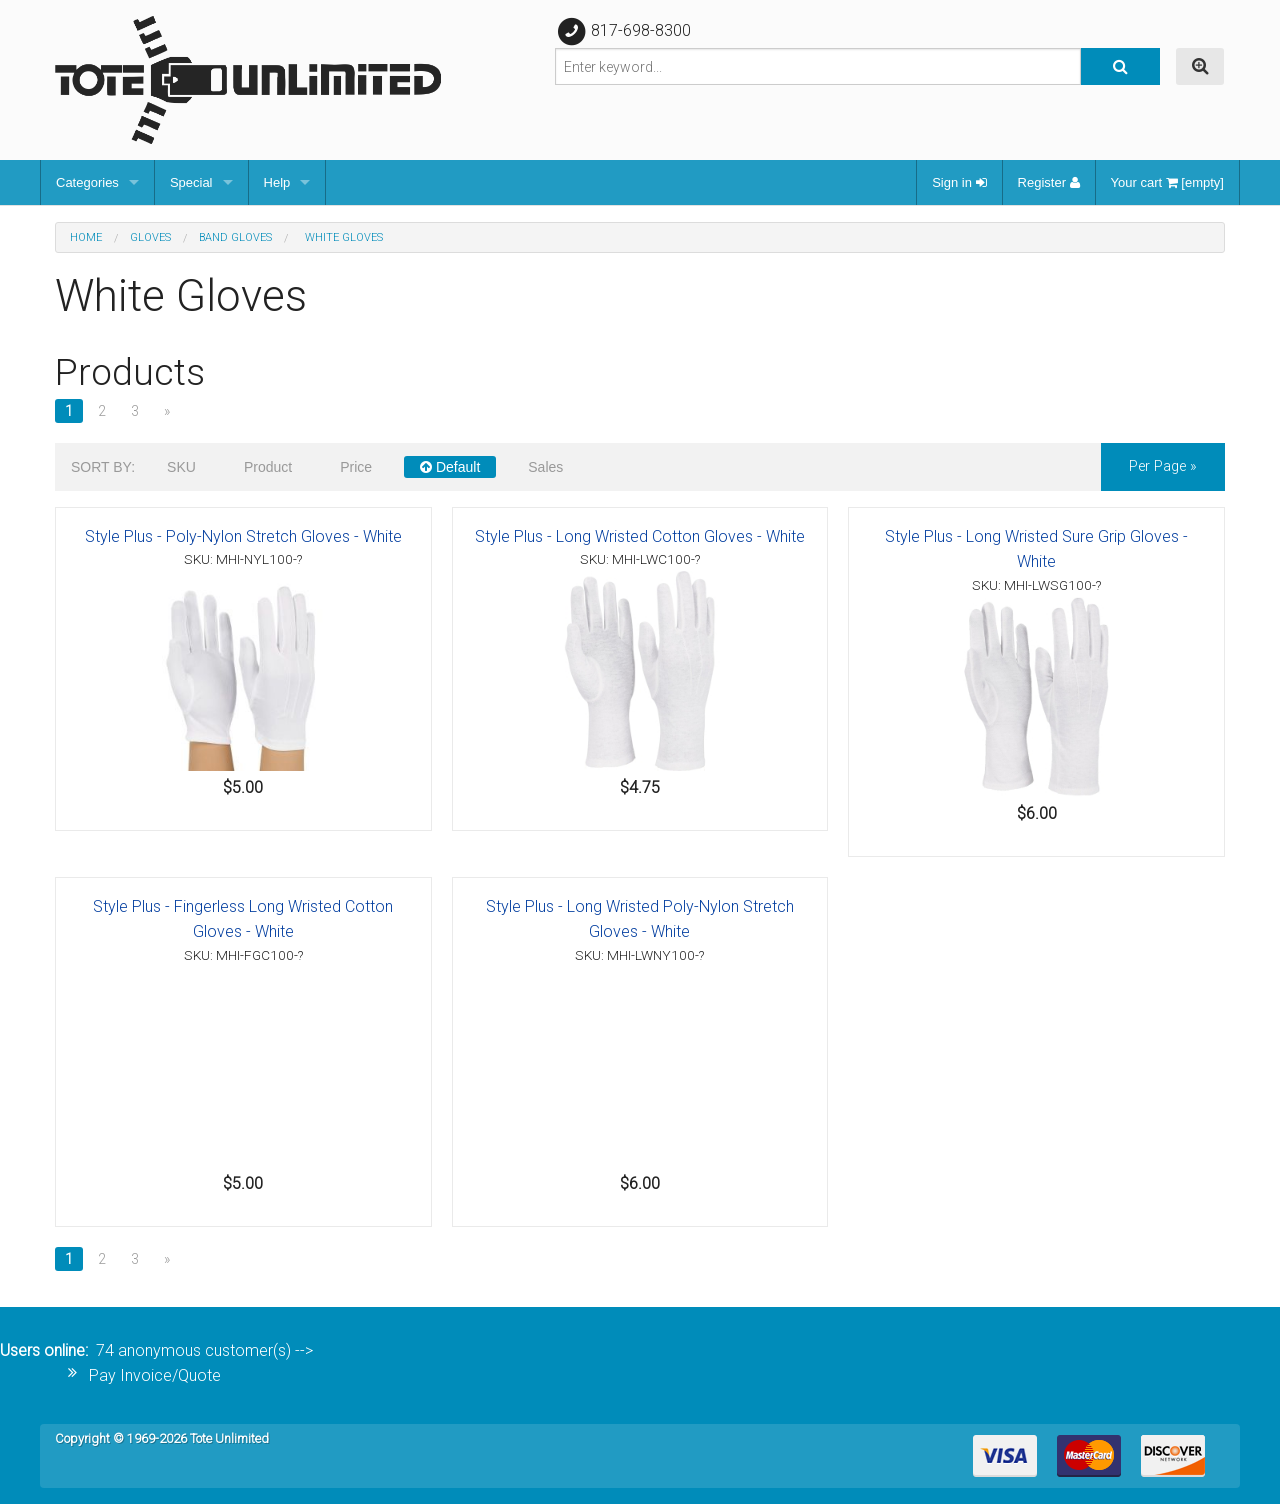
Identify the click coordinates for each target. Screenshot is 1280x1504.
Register (1049, 182)
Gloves (150, 237)
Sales (545, 467)
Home (86, 237)
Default (450, 467)
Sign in (959, 182)
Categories (87, 182)
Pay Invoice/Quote (155, 1375)
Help (277, 182)
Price (356, 467)
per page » (1163, 466)
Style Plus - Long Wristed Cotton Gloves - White (640, 536)
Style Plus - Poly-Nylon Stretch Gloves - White (243, 536)
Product (268, 467)
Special (191, 182)
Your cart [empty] (1167, 182)
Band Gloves (235, 237)
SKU (181, 467)
